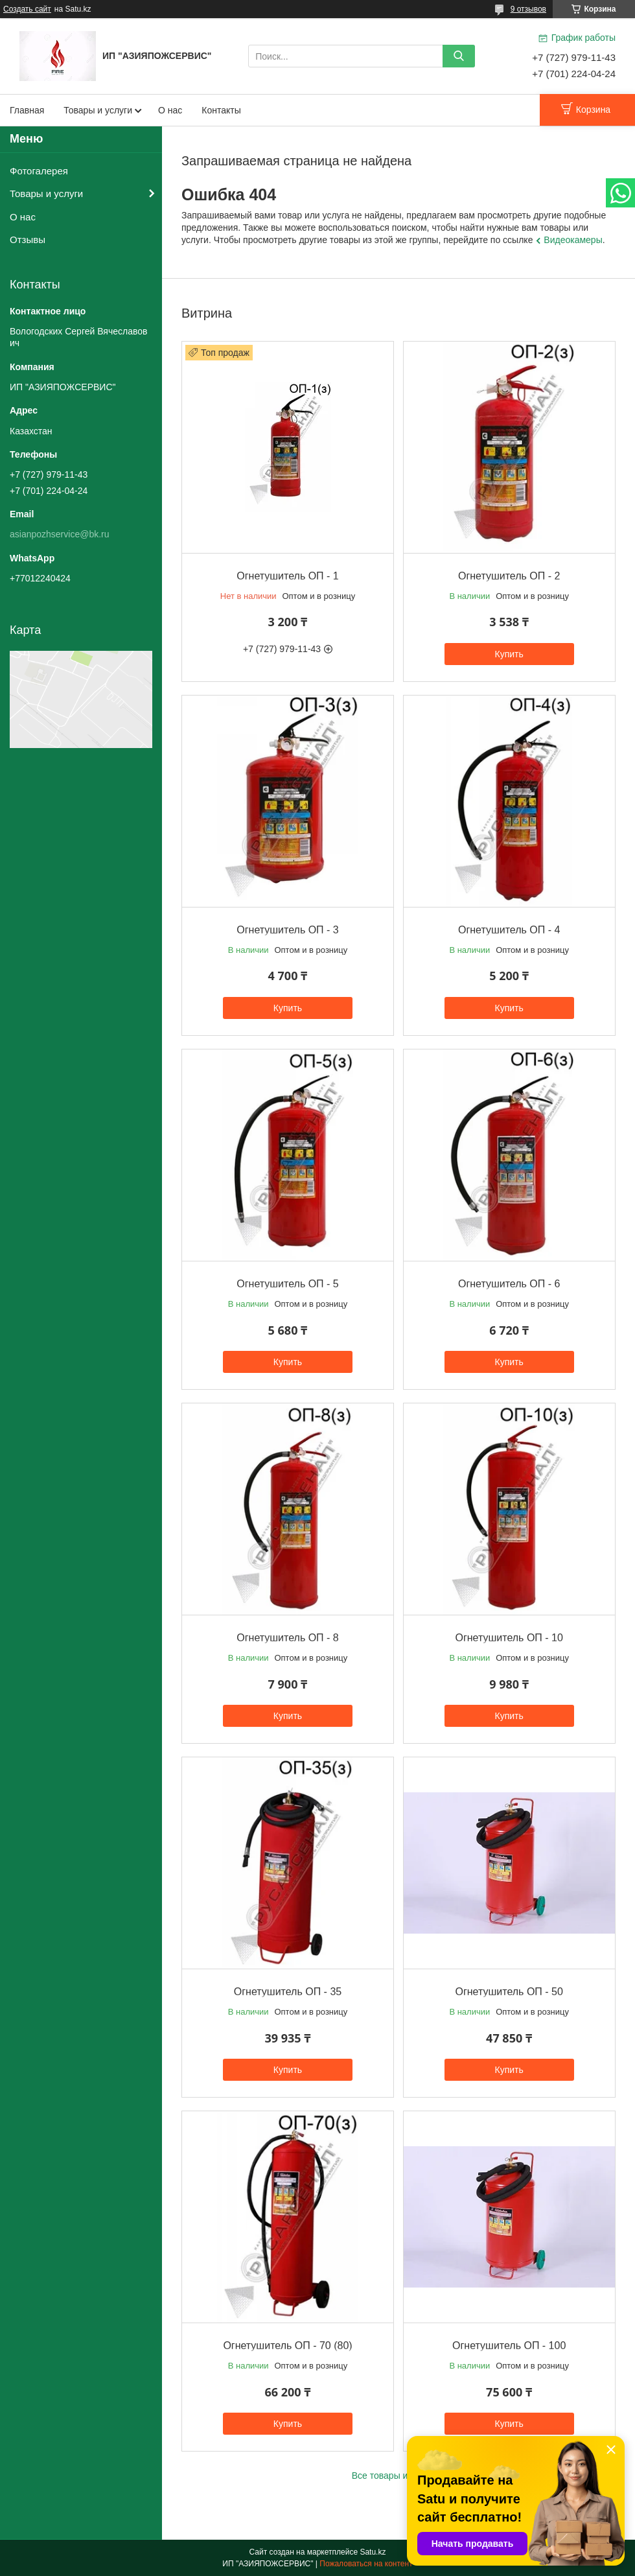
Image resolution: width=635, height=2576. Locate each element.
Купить (509, 654)
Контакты (221, 110)
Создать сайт (27, 9)
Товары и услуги (98, 110)
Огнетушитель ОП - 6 (509, 1283)
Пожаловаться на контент (365, 2563)
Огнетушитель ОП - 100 (509, 2345)
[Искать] (459, 56)
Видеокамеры (573, 240)
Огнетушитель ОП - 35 (287, 1991)
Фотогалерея (39, 170)
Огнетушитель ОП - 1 (287, 575)
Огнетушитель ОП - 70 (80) (287, 2345)
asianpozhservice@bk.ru (60, 534)
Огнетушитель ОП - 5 (287, 1283)
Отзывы (27, 239)
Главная (27, 110)
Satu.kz (373, 2552)
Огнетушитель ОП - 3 (287, 929)
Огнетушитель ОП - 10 (509, 1637)
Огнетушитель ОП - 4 (509, 929)
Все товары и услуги (395, 2475)
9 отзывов (528, 9)
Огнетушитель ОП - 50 (509, 1991)
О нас (170, 110)
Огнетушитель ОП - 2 (509, 575)
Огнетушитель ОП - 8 (287, 1637)
